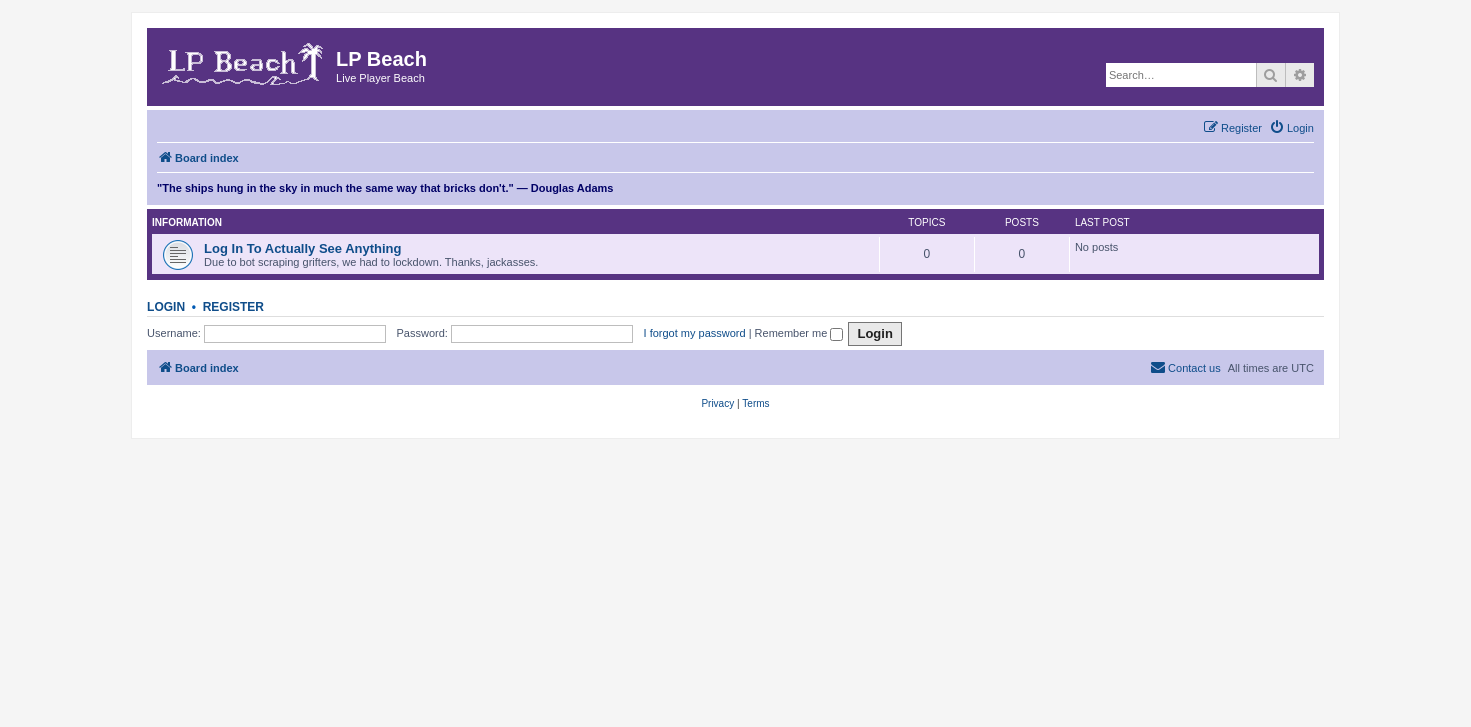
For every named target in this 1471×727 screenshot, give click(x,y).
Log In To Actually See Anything (302, 248)
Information (187, 222)
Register (233, 307)
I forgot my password (695, 333)
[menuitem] (1291, 128)
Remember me (799, 333)
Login (166, 307)
